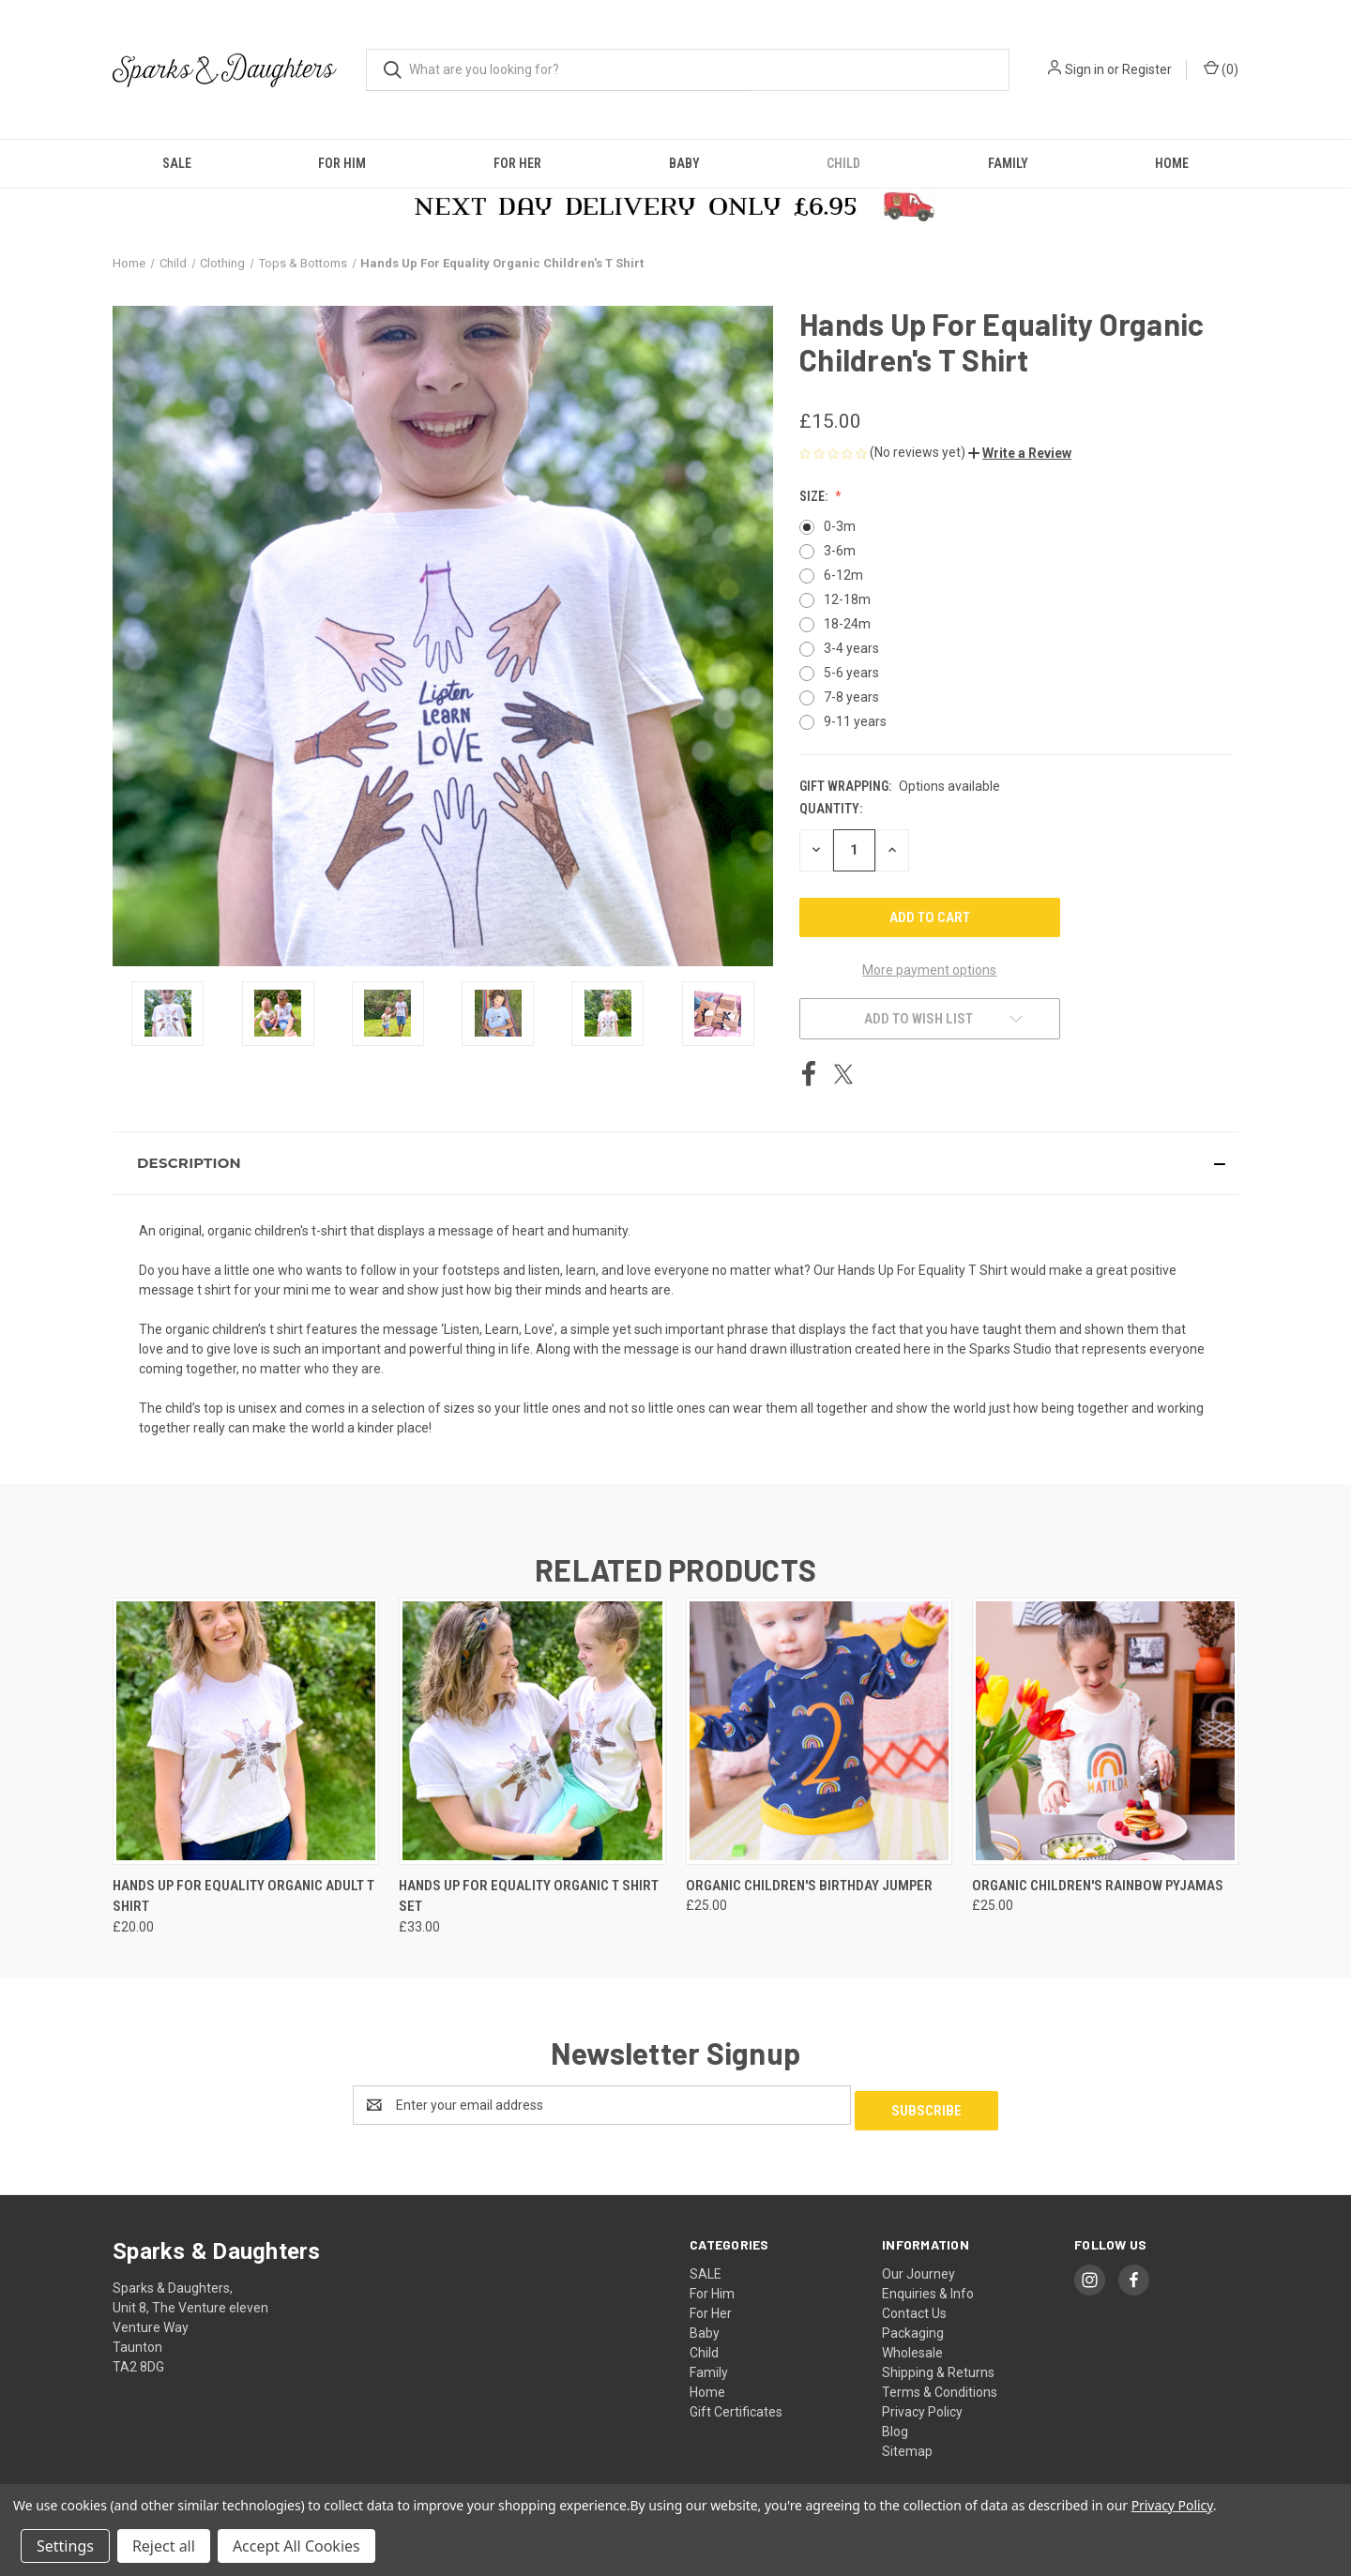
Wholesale (912, 2347)
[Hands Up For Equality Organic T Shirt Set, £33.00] (531, 1731)
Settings (65, 2546)
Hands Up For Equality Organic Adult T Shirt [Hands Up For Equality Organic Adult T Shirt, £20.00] (243, 1896)
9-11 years (855, 721)
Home (1172, 163)
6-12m (843, 575)
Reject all (163, 2546)
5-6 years (851, 672)
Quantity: (830, 808)
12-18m (847, 599)
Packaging (913, 2327)
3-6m (840, 550)
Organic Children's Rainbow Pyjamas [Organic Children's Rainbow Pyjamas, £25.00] (1097, 1885)
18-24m (847, 623)
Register (1147, 69)
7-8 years (851, 697)
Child (843, 163)
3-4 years (851, 648)
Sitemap (907, 2445)
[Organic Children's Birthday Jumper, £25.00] (819, 1731)
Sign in (1084, 69)
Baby (684, 163)
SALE (176, 163)
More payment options (929, 969)
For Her (517, 163)
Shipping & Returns (938, 2366)
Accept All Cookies (296, 2546)
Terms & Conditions (939, 2386)
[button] (1019, 453)
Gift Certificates (736, 2406)
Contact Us (914, 2307)
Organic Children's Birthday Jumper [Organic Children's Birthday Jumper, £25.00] (809, 1885)
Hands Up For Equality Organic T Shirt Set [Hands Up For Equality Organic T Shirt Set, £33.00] (529, 1896)
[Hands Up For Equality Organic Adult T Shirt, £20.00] (245, 1731)
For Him (342, 163)
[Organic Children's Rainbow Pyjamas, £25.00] (1105, 1731)
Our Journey (918, 2268)
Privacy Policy (922, 2406)
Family (1008, 163)
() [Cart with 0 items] (1221, 68)
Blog (895, 2425)
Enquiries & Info (928, 2288)
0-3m (840, 526)
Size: (814, 496)
